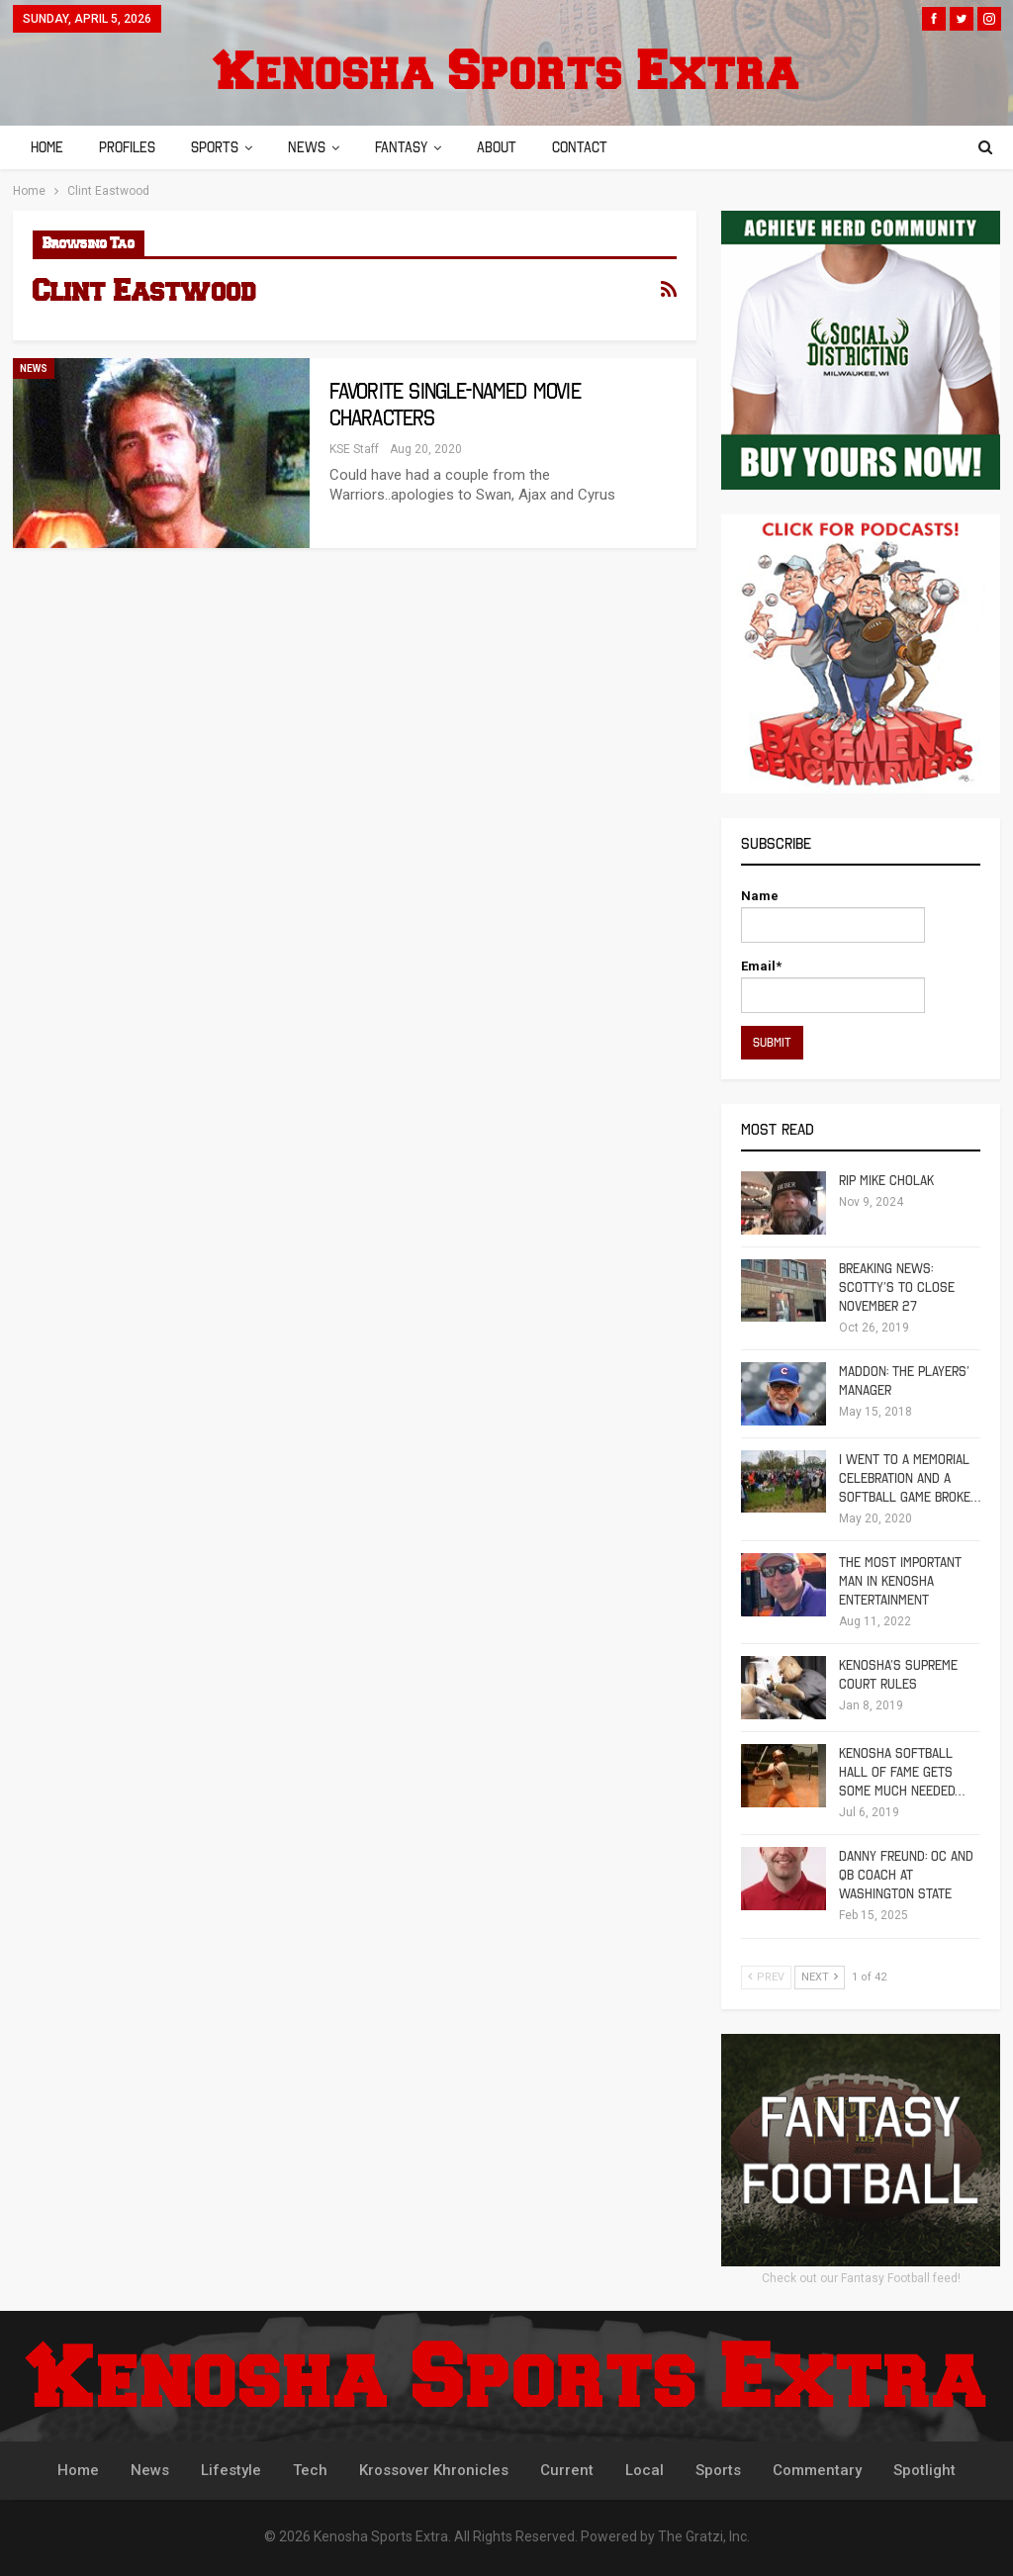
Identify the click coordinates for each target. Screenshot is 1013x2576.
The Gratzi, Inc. (704, 2536)
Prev (766, 1977)
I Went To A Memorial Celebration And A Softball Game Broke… (909, 1478)
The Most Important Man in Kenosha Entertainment (900, 1581)
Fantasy (413, 147)
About (511, 147)
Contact (597, 147)
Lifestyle (231, 2470)
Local (644, 2470)
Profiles (130, 147)
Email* (833, 986)
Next (819, 1977)
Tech (310, 2470)
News (315, 147)
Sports (220, 147)
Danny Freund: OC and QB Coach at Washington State (906, 1875)
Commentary (817, 2470)
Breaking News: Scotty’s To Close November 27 (897, 1287)
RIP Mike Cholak (886, 1180)
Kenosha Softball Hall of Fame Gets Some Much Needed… (902, 1772)
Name (833, 915)
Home (47, 147)
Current (567, 2470)
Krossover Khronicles (433, 2470)
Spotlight (924, 2470)
